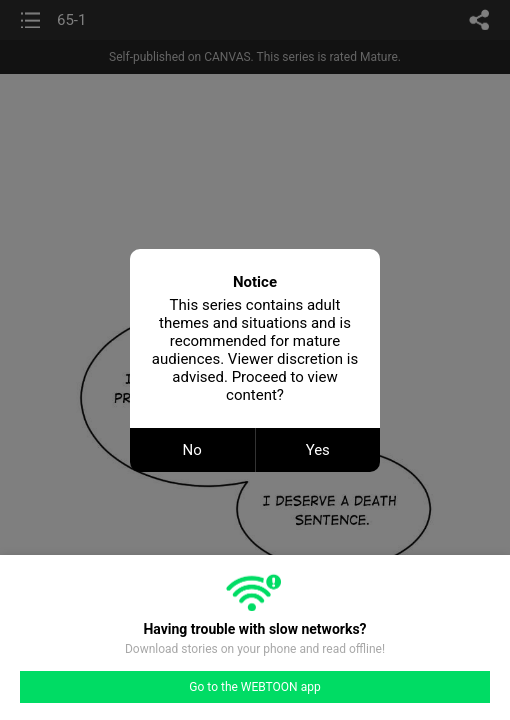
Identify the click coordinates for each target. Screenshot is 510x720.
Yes (318, 450)
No (192, 450)
